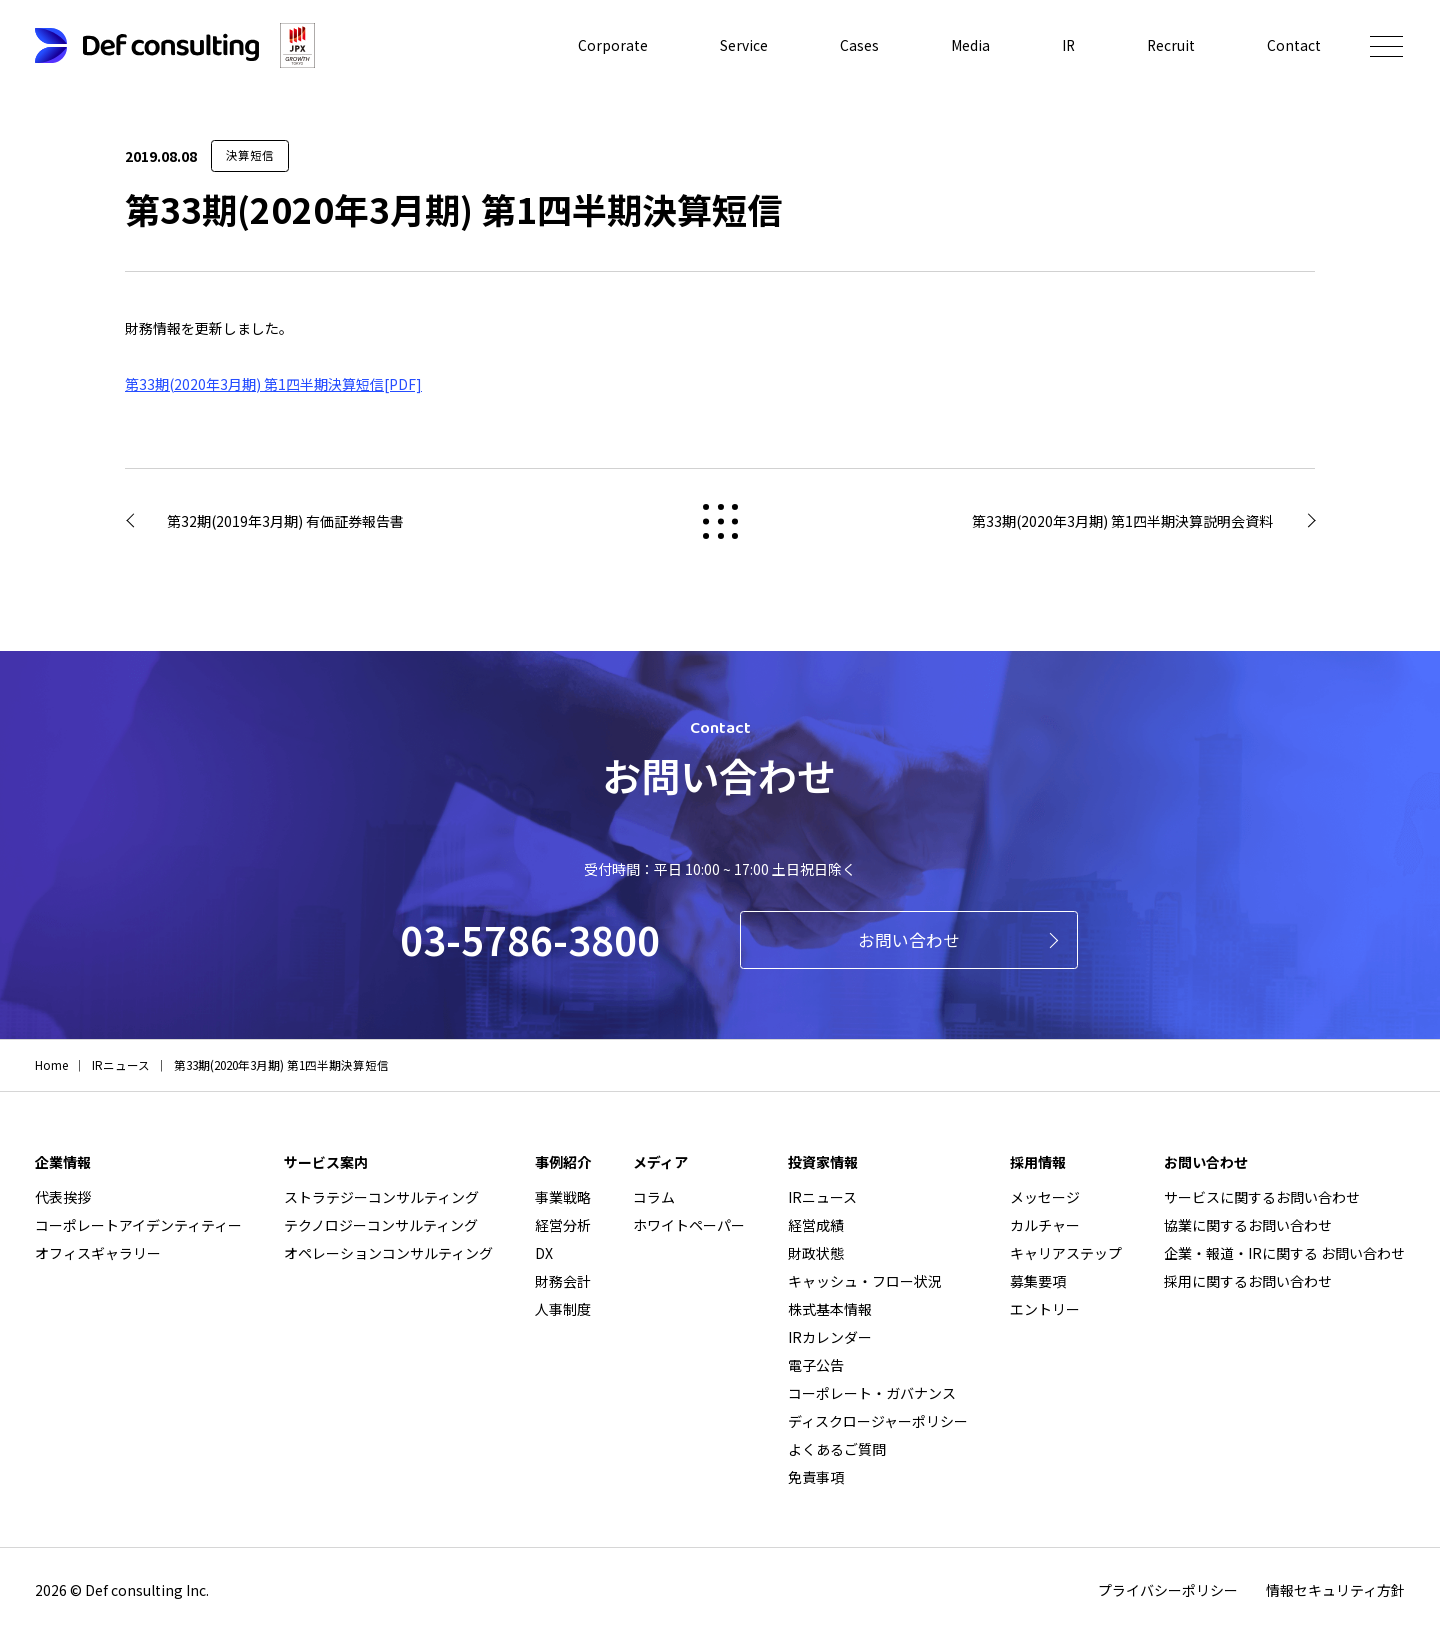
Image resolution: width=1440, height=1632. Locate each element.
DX (544, 1253)
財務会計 (563, 1281)
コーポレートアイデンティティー (138, 1225)
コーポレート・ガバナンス (872, 1393)
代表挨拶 (63, 1197)
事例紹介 (563, 1162)
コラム (654, 1197)
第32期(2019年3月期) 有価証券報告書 (285, 521)
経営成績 (816, 1225)
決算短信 (250, 155)
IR (1067, 46)
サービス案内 (326, 1162)
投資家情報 (823, 1162)
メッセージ (1045, 1197)
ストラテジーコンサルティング (381, 1197)
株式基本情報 (830, 1309)
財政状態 (816, 1253)
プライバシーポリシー (1168, 1590)
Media (968, 46)
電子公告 (816, 1365)
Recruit (1170, 46)
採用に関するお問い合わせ (1248, 1281)
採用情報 (1038, 1162)
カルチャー (1045, 1225)
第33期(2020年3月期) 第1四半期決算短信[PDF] (273, 384)
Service (742, 46)
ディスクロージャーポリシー (878, 1421)
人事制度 (563, 1309)
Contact (1294, 46)
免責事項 (816, 1477)
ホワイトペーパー (689, 1225)
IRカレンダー (830, 1337)
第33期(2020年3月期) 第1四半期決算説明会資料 (1122, 521)
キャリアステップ (1066, 1253)
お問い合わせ (909, 940)
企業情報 (63, 1162)
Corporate (611, 46)
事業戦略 (563, 1197)
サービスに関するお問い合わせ (1262, 1197)
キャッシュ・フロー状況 (865, 1281)
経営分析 (563, 1225)
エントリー (1045, 1309)
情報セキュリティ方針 (1335, 1590)
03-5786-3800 (530, 939)
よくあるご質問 (837, 1449)
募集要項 (1038, 1281)
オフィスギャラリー (98, 1253)
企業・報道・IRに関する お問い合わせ (1284, 1253)
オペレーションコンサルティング (388, 1253)
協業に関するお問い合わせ (1248, 1225)
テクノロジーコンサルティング (381, 1225)
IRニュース (822, 1197)
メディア (660, 1162)
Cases (857, 46)
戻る (720, 521)
